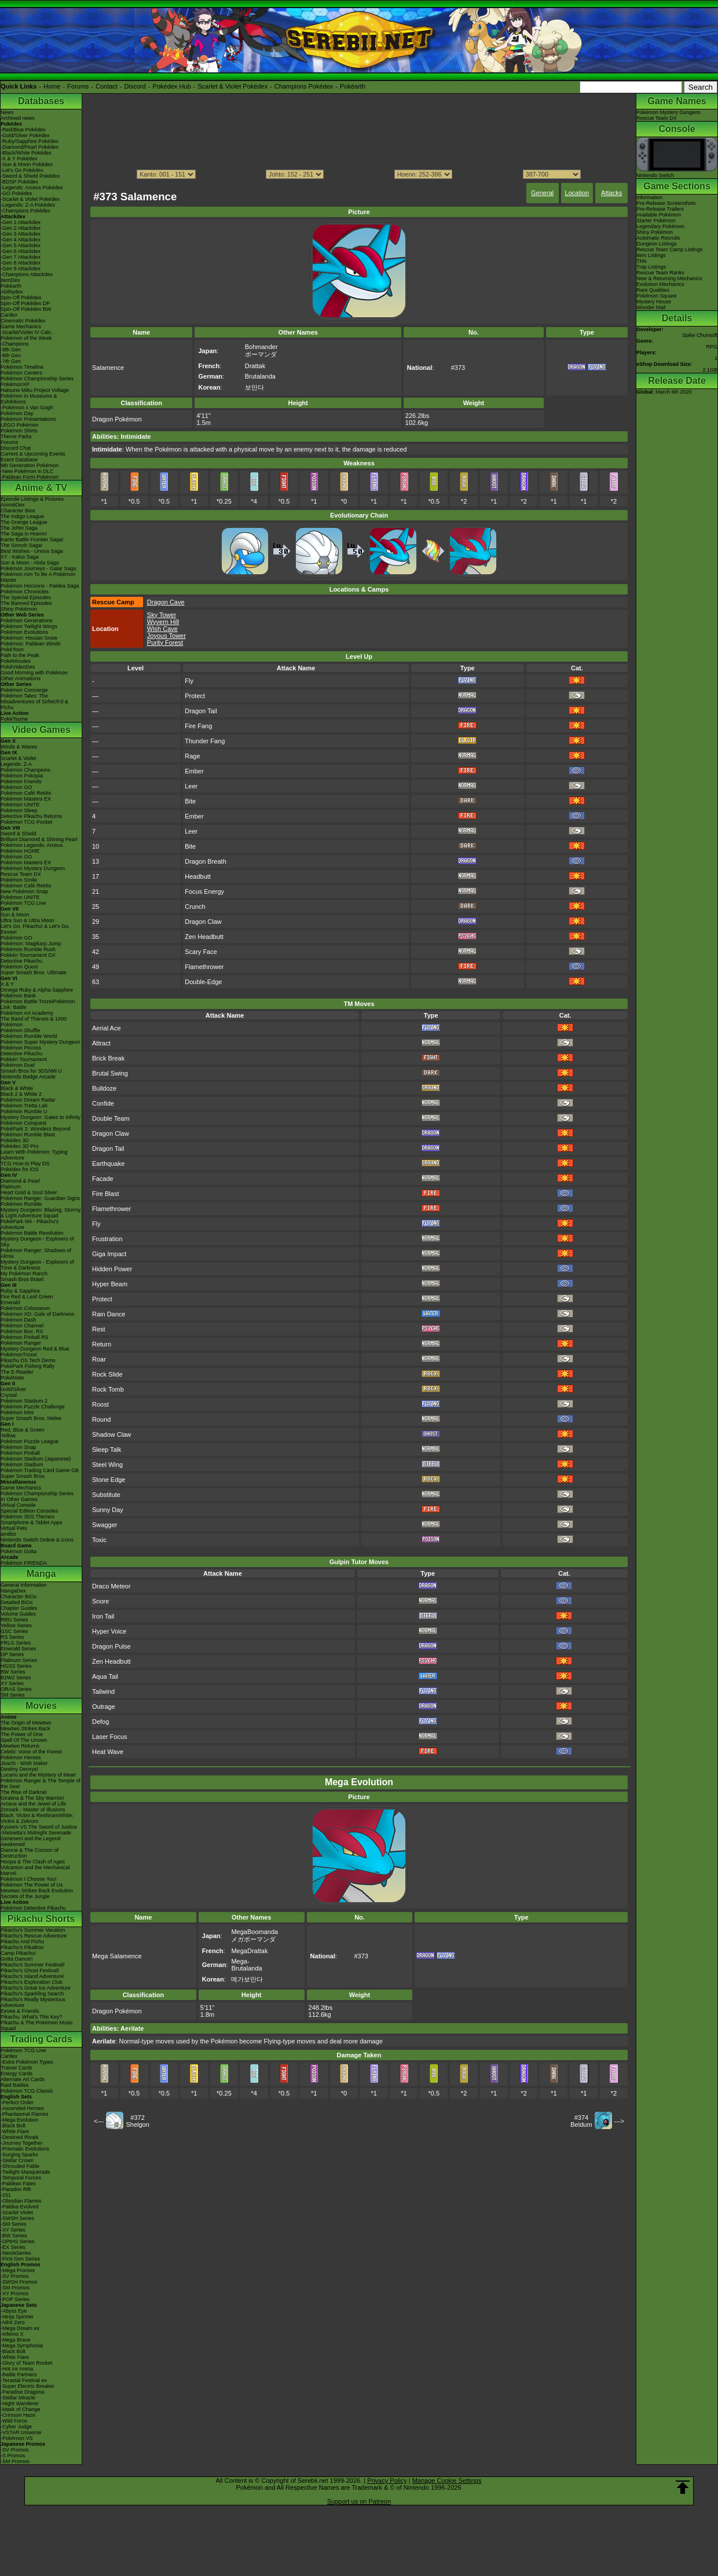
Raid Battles (15, 2085)
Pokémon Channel (22, 1326)
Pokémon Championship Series (37, 378)
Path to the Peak (20, 655)
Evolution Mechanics (660, 284)
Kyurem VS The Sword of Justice (39, 1827)
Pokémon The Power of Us (32, 1885)
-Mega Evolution (19, 2120)
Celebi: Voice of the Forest (31, 1752)
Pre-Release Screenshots (666, 203)
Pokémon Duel (18, 1065)
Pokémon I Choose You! (29, 1879)
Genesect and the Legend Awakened (31, 1841)
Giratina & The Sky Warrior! (32, 1798)
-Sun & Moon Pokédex (27, 164)
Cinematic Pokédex (23, 321)
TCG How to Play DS (25, 1163)
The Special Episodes (26, 597)
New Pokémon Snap (24, 891)
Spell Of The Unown (24, 1740)
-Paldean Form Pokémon (29, 477)
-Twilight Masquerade (25, 2172)
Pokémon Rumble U (24, 1111)
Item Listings (651, 255)
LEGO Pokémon (20, 425)
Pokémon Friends (21, 781)
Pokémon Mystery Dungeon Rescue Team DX (33, 871)
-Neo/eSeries (16, 2253)
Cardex (9, 315)
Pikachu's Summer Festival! (33, 1965)
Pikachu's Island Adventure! (32, 1976)
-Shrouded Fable (20, 2166)
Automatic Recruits (658, 238)
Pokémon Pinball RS (25, 1337)
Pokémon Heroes (21, 1757)
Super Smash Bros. (23, 1476)
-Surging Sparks (19, 2154)
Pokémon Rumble (21, 1204)
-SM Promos (15, 2288)
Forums (78, 86)
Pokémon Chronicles (25, 592)
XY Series (12, 1683)
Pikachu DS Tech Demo (28, 1360)
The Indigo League (22, 516)
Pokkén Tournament (24, 1059)
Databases (41, 101)
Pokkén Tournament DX (28, 955)
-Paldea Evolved (20, 2207)
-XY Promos (14, 2293)
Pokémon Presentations (28, 419)
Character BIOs (18, 1596)
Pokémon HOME (20, 851)
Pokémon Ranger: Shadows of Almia (36, 1253)
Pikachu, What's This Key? (32, 2017)
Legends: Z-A (16, 764)
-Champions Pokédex (25, 211)
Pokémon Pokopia (22, 776)
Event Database (19, 460)
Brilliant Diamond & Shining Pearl (39, 839)
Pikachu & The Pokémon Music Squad (37, 2025)
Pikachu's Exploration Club (32, 1982)
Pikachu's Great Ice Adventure (36, 1988)
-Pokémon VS (17, 2438)
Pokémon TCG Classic (27, 2091)
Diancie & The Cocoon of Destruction (29, 1853)
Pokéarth (352, 86)
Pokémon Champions (25, 770)
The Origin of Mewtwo (26, 1723)
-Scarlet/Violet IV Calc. (27, 332)
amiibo (8, 1534)
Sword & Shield (18, 833)
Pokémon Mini (17, 1412)
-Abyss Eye (14, 2311)
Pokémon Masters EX (26, 799)
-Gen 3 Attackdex (21, 234)
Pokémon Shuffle (20, 1030)
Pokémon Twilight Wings (29, 626)
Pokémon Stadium (22, 1464)
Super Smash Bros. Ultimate (34, 972)
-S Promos (13, 2455)
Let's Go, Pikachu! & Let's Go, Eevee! (35, 929)
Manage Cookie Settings (447, 2480)
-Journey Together (21, 2143)
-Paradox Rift (16, 2189)
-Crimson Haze (18, 2415)
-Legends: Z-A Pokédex (28, 205)
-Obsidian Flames (21, 2201)
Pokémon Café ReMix (26, 793)
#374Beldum (581, 2121)
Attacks (611, 192)
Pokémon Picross (21, 1048)
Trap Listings (651, 267)
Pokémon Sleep (19, 810)
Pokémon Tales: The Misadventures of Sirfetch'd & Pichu (34, 701)
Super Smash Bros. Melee (31, 1418)
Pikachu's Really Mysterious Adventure (33, 2002)
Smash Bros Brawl (22, 1279)
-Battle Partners (19, 2374)
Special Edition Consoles (29, 1511)
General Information (24, 1585)
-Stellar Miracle (18, 2398)
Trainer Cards (16, 2068)
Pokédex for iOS (20, 1169)
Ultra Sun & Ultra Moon (27, 920)
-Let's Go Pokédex (22, 170)
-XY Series (13, 2230)
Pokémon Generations (27, 620)
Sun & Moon (15, 915)
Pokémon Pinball (20, 1453)
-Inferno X (12, 2334)
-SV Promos (15, 2276)
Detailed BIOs (17, 1602)
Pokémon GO (16, 787)
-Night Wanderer (20, 2403)
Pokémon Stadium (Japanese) (36, 1459)
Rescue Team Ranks (660, 273)
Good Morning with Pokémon (34, 673)
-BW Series (14, 2236)
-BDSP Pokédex (19, 182)
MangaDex (13, 1591)
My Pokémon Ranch (24, 1273)
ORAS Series (16, 1689)
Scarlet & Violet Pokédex (232, 86)
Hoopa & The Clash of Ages (33, 1862)
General (542, 192)
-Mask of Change (21, 2409)
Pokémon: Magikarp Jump (31, 943)
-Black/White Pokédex (26, 153)
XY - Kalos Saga (20, 557)
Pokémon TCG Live (23, 903)
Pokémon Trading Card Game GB (40, 1470)
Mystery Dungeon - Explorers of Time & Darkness (37, 1265)
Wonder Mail (650, 307)
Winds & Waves (19, 747)
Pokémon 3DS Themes (27, 1517)
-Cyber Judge (16, 2427)
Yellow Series (16, 1625)
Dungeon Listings (656, 244)
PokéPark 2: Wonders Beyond (35, 1129)
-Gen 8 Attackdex (21, 263)
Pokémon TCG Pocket (26, 822)
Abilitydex (12, 292)
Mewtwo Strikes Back (25, 1728)
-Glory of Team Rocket (26, 2363)
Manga (41, 1574)
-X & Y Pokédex (19, 159)
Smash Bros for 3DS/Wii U (31, 1071)
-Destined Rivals (20, 2137)
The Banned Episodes (26, 603)
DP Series (12, 1654)
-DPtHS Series (18, 2241)
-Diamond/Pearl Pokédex (29, 147)
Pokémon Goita (18, 1551)
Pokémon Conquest (23, 1123)
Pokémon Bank (18, 996)
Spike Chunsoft (699, 335)
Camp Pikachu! (18, 1953)
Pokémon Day (17, 413)
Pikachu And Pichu (22, 1941)
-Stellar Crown (17, 2160)
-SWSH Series (17, 2218)
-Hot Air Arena (17, 2369)
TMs (641, 261)
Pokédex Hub (172, 86)
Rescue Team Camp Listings (669, 249)
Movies (41, 1706)
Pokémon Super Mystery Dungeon (40, 1042)
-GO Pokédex (16, 193)
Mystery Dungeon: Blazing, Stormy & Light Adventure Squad (41, 1213)
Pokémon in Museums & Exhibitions (29, 399)
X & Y (7, 984)
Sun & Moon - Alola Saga (30, 563)
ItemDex (10, 280)
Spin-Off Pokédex (21, 297)
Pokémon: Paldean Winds (31, 644)
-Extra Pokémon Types (27, 2062)
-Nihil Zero (13, 2322)
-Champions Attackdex (27, 274)
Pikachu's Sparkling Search (32, 1994)
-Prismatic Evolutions (25, 2149)
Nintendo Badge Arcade (28, 1077)
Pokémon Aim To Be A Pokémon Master (38, 577)
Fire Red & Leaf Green (27, 1297)
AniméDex (13, 505)
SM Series (13, 1695)
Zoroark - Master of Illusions (33, 1809)
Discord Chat (16, 448)
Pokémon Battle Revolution (32, 1233)
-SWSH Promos (19, 2282)
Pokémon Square (656, 296)
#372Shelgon (137, 2121)
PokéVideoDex (18, 667)
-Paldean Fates (18, 2183)
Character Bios (18, 510)
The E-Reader (17, 1372)
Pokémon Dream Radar (28, 1100)
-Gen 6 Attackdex (21, 251)
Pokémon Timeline (22, 367)
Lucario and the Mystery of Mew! (38, 1775)
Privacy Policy (386, 2480)
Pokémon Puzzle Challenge (33, 1407)
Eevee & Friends (20, 2011)
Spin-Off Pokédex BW (26, 309)
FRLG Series (16, 1643)
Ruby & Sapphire (20, 1291)
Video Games (41, 730)
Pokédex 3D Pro (20, 1146)
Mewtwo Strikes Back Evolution (37, 1891)
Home (51, 86)
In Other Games (19, 1499)
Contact (107, 86)
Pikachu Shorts (41, 1919)
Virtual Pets (14, 1528)
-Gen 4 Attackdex (21, 240)
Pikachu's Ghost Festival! (30, 1970)
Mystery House (653, 301)
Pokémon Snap (18, 1447)
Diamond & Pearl (20, 1181)
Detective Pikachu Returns (31, 816)
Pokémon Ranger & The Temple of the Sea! (40, 1783)
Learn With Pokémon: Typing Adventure (34, 1155)
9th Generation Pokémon (29, 465)
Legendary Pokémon (660, 226)
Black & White (17, 1088)
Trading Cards (41, 2039)
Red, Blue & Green (23, 1430)
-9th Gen (11, 350)
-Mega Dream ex (20, 2328)
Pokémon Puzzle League (29, 1441)
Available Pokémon (658, 215)
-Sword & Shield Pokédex (30, 176)
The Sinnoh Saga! (21, 545)
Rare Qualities (652, 290)
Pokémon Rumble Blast (28, 1134)
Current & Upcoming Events (33, 454)
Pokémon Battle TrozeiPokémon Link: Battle (38, 1004)
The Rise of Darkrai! (24, 1792)
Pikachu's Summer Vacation (33, 1930)
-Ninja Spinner (17, 2317)
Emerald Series (18, 1649)
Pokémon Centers (21, 373)
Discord (135, 86)
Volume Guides (18, 1614)
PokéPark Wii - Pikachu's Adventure (29, 1224)
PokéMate (12, 1378)
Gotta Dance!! (17, 1959)
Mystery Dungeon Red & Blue (35, 1349)
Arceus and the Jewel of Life (33, 1804)
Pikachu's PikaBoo (22, 1947)
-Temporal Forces (21, 2178)
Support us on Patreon (359, 2501)
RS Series (12, 1637)
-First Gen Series (20, 2259)
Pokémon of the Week (26, 338)
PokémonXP (15, 384)
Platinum (11, 1187)
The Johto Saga (19, 528)
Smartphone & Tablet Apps (31, 1522)
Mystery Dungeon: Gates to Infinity (40, 1117)
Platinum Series (19, 1660)
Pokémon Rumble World (29, 1036)
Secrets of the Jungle (25, 1896)
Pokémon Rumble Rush (28, 949)
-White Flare (15, 2131)
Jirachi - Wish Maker (24, 1763)
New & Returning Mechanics (669, 278)
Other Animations (21, 678)
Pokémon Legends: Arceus (32, 845)
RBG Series (14, 1620)
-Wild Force (14, 2421)
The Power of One (22, 1734)
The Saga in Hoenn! (24, 534)
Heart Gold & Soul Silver (29, 1192)
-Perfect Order (17, 2102)
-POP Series (15, 2299)
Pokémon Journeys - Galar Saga (38, 568)
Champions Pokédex (304, 86)
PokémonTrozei (19, 1354)
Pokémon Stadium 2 (24, 1401)
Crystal (9, 1395)
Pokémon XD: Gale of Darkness (38, 1314)
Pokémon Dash (18, 1320)
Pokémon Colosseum (25, 1308)
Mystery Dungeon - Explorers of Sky (37, 1241)
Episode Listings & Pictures (32, 499)
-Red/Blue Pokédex (23, 130)
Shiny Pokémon (19, 609)
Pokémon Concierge (24, 690)
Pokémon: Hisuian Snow (29, 638)
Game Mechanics (21, 326)
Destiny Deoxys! (19, 1769)
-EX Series (13, 2247)
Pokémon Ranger (21, 1343)
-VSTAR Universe (21, 2432)
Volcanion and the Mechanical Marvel (35, 1870)
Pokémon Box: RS (22, 1331)
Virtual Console (18, 1505)
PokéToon (12, 649)
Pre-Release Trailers (660, 209)
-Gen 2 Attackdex (21, 228)
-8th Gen (11, 355)
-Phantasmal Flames (25, 2114)
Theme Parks (16, 436)
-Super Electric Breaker (27, 2386)
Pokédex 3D (15, 1140)
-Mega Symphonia (22, 2346)
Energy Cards (16, 2073)
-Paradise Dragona (23, 2392)
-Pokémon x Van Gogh (27, 407)
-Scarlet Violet (17, 2212)
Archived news (18, 118)
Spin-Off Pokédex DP (25, 303)
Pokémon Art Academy (27, 1013)
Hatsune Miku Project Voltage (35, 390)
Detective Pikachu (21, 961)
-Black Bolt (13, 2126)
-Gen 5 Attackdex (21, 245)
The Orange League (24, 522)
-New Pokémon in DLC (27, 471)
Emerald (10, 1302)
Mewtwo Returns (20, 1746)
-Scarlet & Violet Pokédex (30, 199)
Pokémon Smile (19, 880)
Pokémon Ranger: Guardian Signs (40, 1198)
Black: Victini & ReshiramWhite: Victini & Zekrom (37, 1818)
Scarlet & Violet (18, 758)
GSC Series (14, 1631)
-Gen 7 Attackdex (21, 257)
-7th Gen (11, 361)
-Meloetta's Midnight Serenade (36, 1833)
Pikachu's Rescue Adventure (34, 1936)
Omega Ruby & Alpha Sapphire (37, 990)
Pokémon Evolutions (24, 632)
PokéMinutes (16, 661)
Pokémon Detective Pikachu (33, 1908)
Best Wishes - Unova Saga (32, 551)
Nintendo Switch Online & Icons (37, 1540)
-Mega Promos (18, 2270)
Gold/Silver (13, 1389)
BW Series (13, 1672)
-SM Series (14, 2224)
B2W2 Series (16, 1677)
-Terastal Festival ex (24, 2380)
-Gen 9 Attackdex (21, 268)
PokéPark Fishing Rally (27, 1366)
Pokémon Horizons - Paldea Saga (40, 586)
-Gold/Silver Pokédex (25, 135)
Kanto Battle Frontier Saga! (32, 539)
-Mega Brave (16, 2340)
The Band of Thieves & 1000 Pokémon (34, 1022)
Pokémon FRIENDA (24, 1563)
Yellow (8, 1436)
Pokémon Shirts (19, 431)
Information (649, 197)
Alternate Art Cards (23, 2079)
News (7, 112)
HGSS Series (16, 1666)
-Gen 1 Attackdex (21, 222)
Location (577, 192)
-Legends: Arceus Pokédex (32, 187)
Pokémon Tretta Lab (24, 1106)
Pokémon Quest (19, 967)
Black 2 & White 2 (21, 1094)
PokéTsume (14, 719)
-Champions (15, 344)
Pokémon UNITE (20, 805)
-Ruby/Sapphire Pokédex (29, 141)
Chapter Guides (19, 1608)
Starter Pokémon (656, 220)
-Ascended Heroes (22, 2108)
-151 (6, 2195)
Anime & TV (41, 488)
